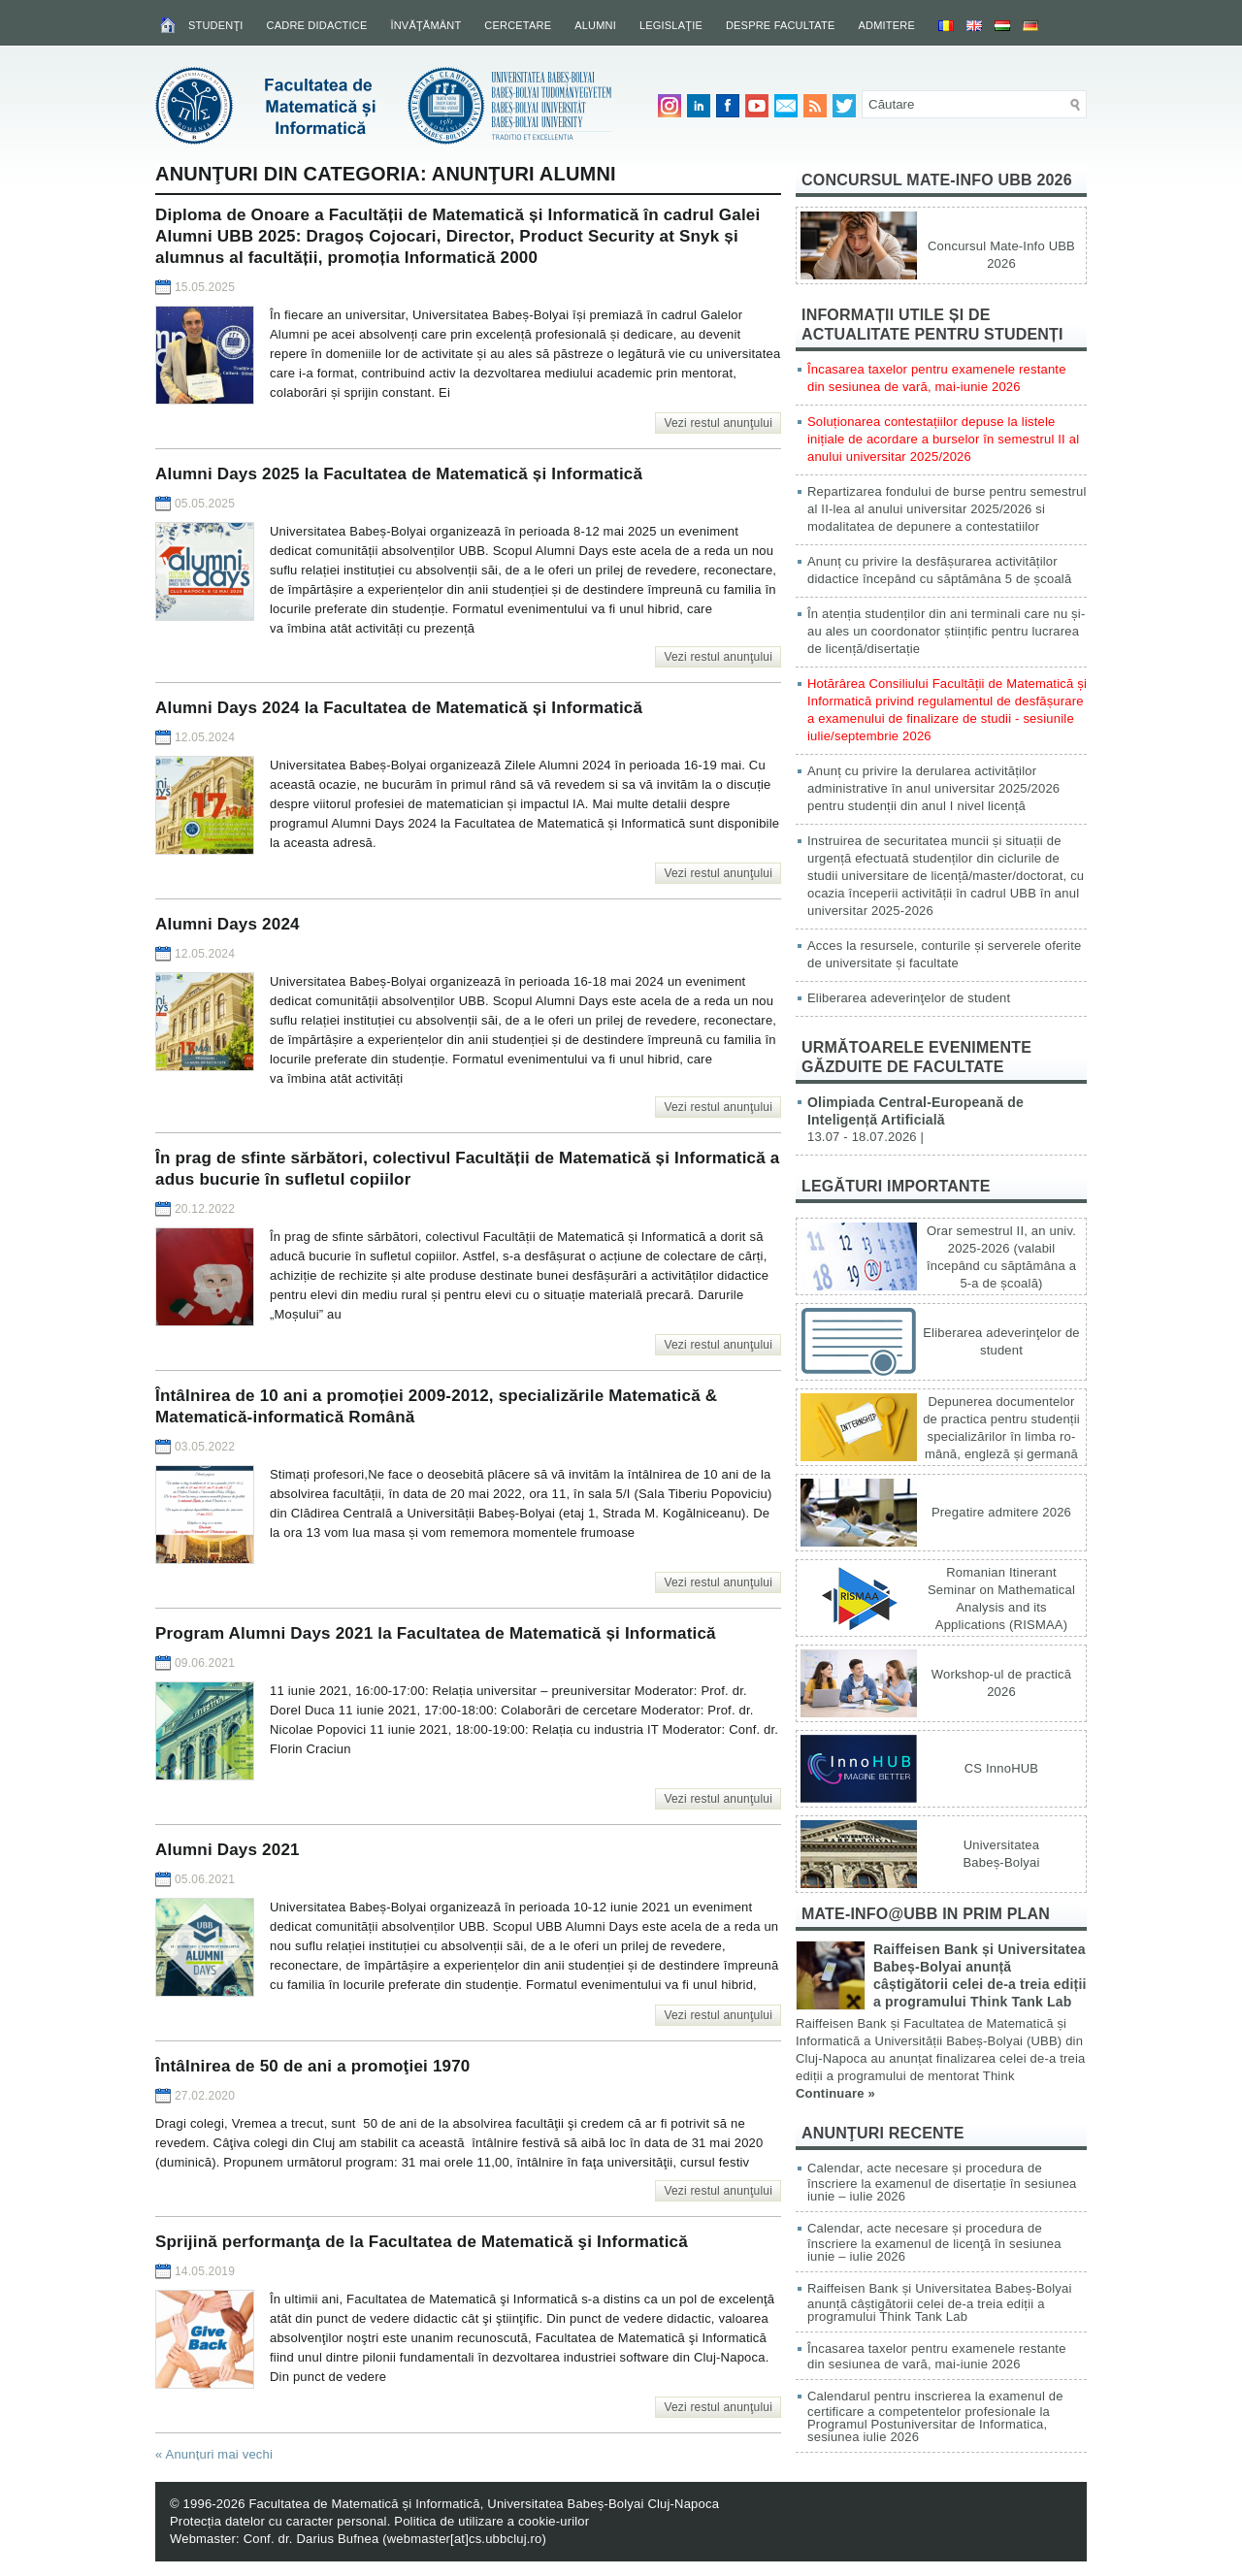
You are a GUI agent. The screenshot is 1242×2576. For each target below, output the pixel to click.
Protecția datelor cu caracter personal (278, 2521)
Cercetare (517, 25)
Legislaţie (671, 25)
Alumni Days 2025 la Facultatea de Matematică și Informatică (398, 474)
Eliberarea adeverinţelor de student (908, 998)
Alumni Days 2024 (227, 924)
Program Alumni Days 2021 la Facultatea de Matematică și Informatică (435, 1633)
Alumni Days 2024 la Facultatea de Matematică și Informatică (398, 708)
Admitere (887, 25)
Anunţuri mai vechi (214, 2454)
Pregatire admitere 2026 (1001, 1512)
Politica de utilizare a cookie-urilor (491, 2521)
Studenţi (216, 25)
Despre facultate (780, 25)
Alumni (595, 25)
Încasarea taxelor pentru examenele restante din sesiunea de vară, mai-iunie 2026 (936, 2356)
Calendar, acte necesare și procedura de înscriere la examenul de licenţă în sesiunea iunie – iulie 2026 (934, 2242)
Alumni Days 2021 (227, 1850)
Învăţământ (425, 25)
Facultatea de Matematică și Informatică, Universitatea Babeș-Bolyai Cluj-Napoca (483, 2503)
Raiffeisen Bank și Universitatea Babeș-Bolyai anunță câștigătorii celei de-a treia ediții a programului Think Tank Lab (939, 2302)
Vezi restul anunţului (718, 423)
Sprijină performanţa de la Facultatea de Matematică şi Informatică (421, 2242)
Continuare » (835, 2093)
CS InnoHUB (1001, 1768)
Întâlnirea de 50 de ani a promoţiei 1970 (313, 2066)
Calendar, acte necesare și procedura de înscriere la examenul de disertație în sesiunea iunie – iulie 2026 (942, 2182)
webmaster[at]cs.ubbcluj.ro (464, 2538)
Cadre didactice (317, 25)
